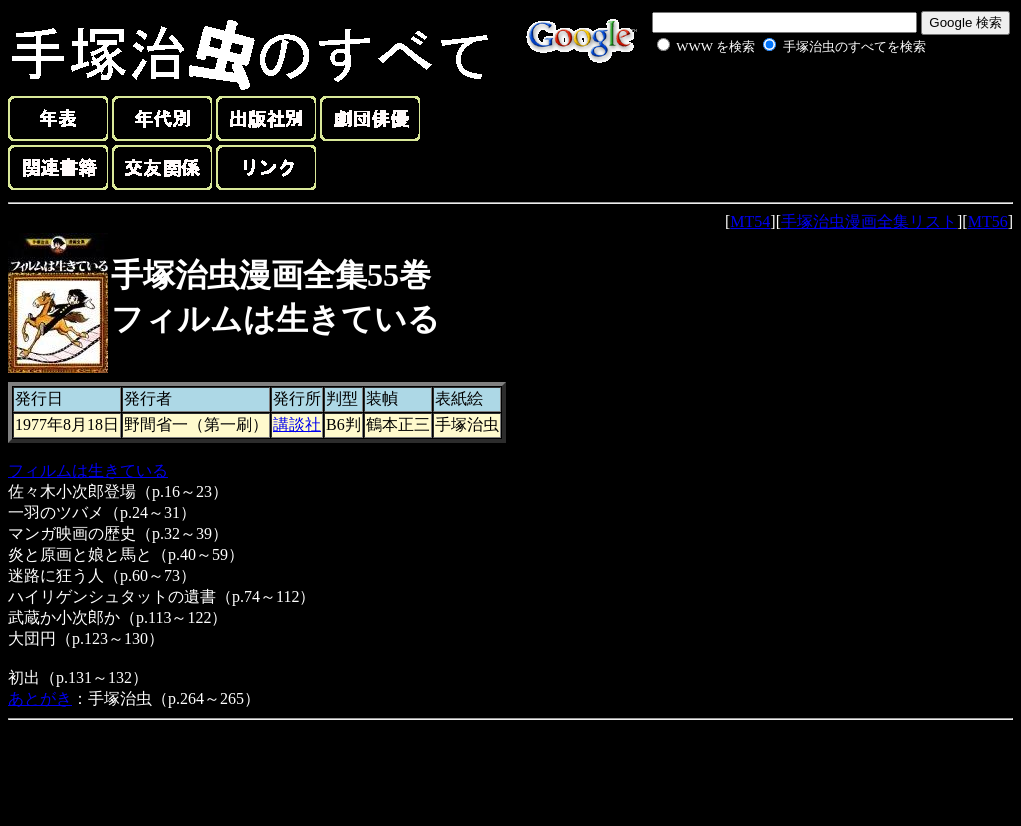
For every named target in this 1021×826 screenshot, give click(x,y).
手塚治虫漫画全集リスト (869, 221)
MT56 (988, 221)
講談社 (297, 424)
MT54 (750, 221)
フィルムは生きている (88, 470)
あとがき (40, 698)
